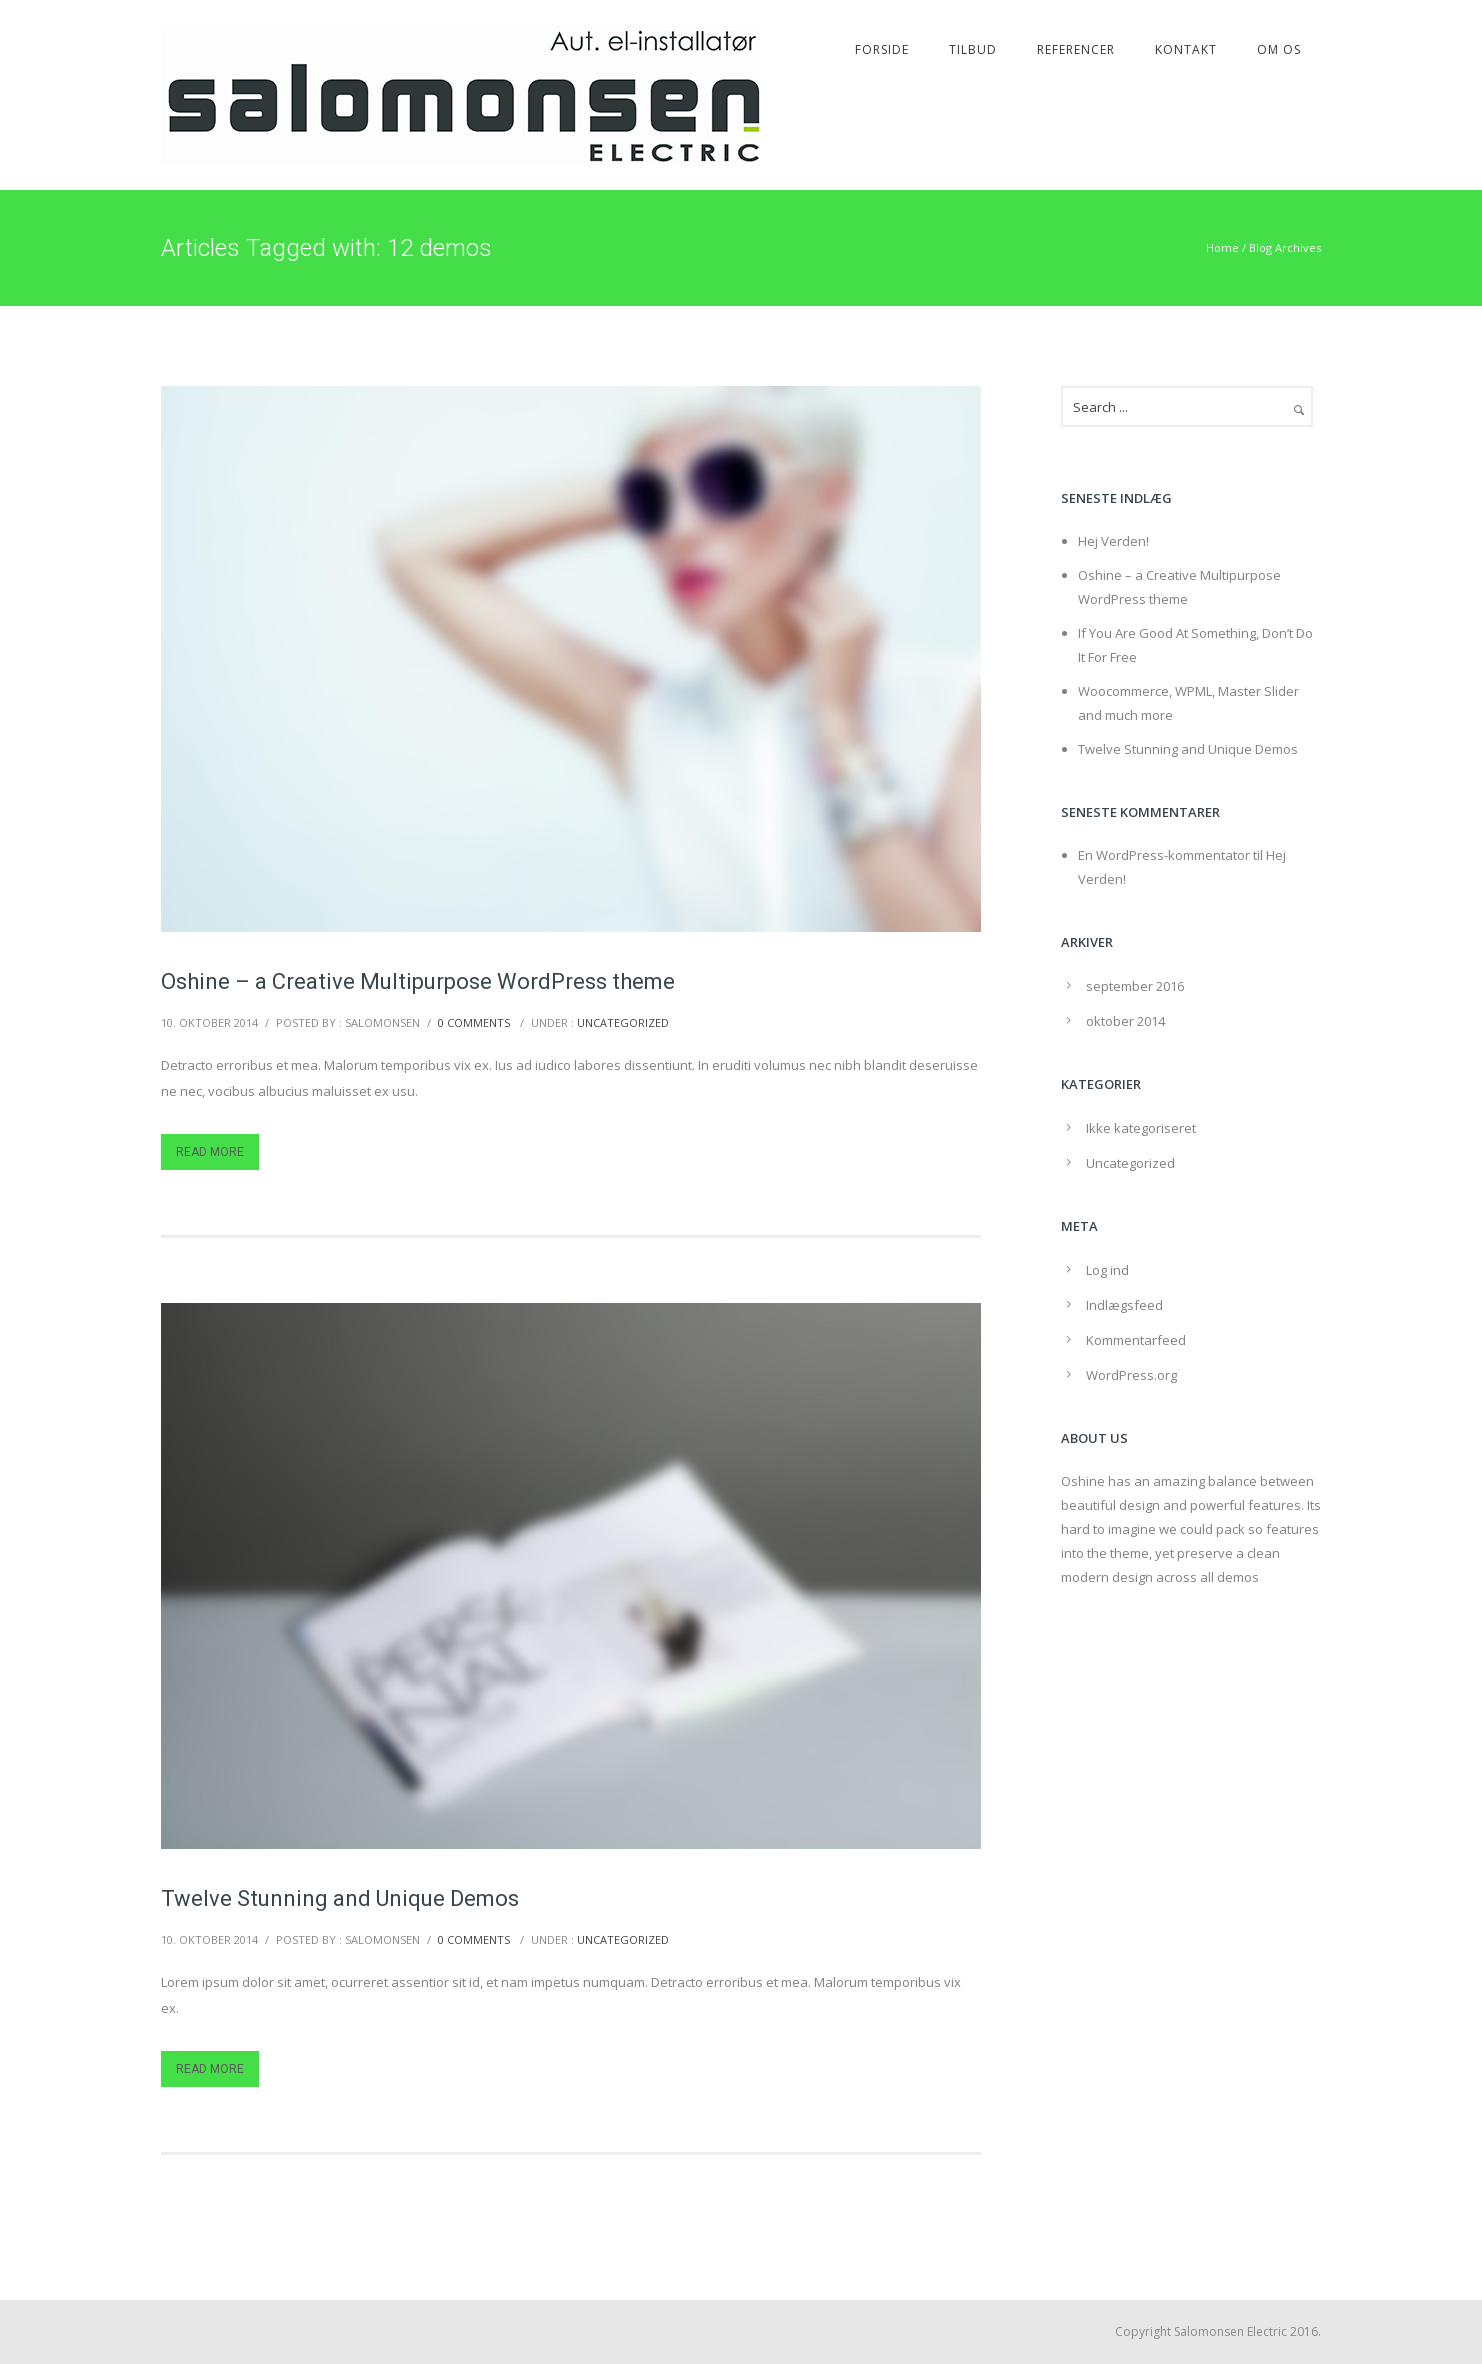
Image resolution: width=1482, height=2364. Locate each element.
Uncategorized (623, 1022)
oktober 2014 (1125, 1021)
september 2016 (1135, 986)
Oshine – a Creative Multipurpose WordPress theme (418, 981)
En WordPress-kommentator (1164, 855)
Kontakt (1186, 49)
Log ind (1107, 1270)
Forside (882, 49)
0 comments (474, 1022)
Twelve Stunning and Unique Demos (340, 1898)
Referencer (1076, 49)
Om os (1279, 49)
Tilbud (973, 49)
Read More (210, 1152)
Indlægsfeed (1124, 1305)
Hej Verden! (1113, 541)
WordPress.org (1131, 1375)
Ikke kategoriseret (1141, 1128)
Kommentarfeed (1136, 1340)
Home (1222, 247)
